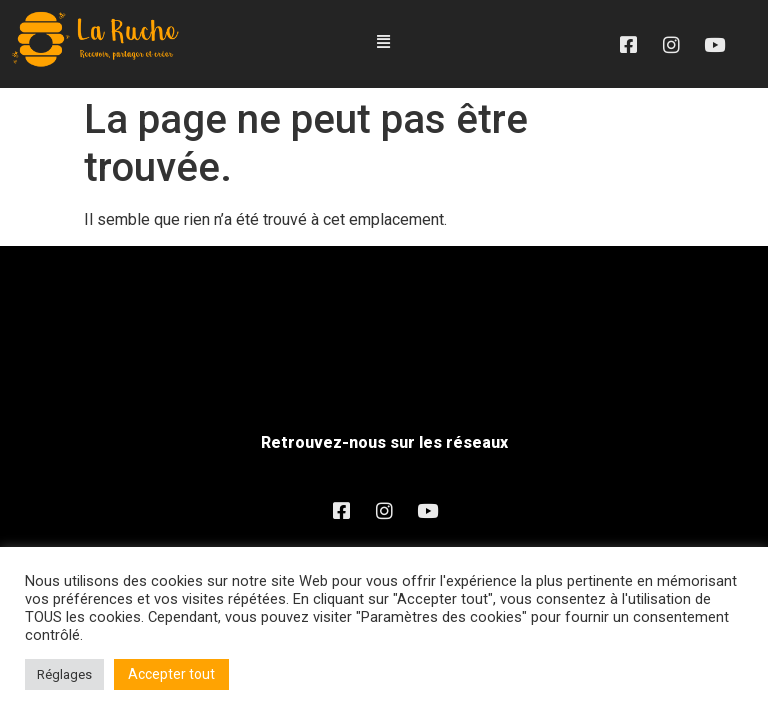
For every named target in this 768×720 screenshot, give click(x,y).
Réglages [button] (64, 674)
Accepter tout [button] (171, 674)
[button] (384, 42)
